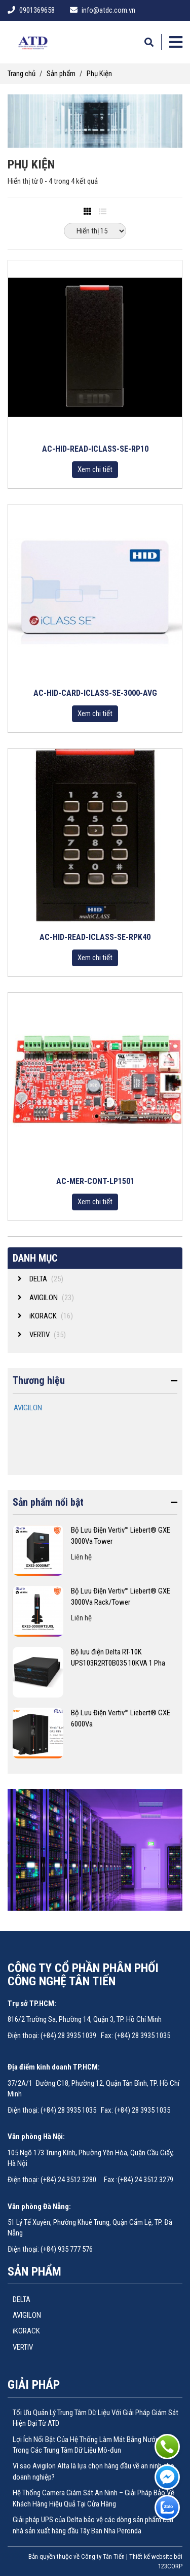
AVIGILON (28, 1407)
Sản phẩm (61, 73)
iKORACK (26, 2330)
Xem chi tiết (95, 469)
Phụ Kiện (99, 73)
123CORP (170, 2566)
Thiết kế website (150, 2556)
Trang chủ (21, 73)
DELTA (21, 2299)
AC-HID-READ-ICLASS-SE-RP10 (95, 449)
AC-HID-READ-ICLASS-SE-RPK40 (95, 937)
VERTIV (23, 2347)
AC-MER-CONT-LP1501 (95, 1181)
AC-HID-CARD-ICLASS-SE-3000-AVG (95, 693)
